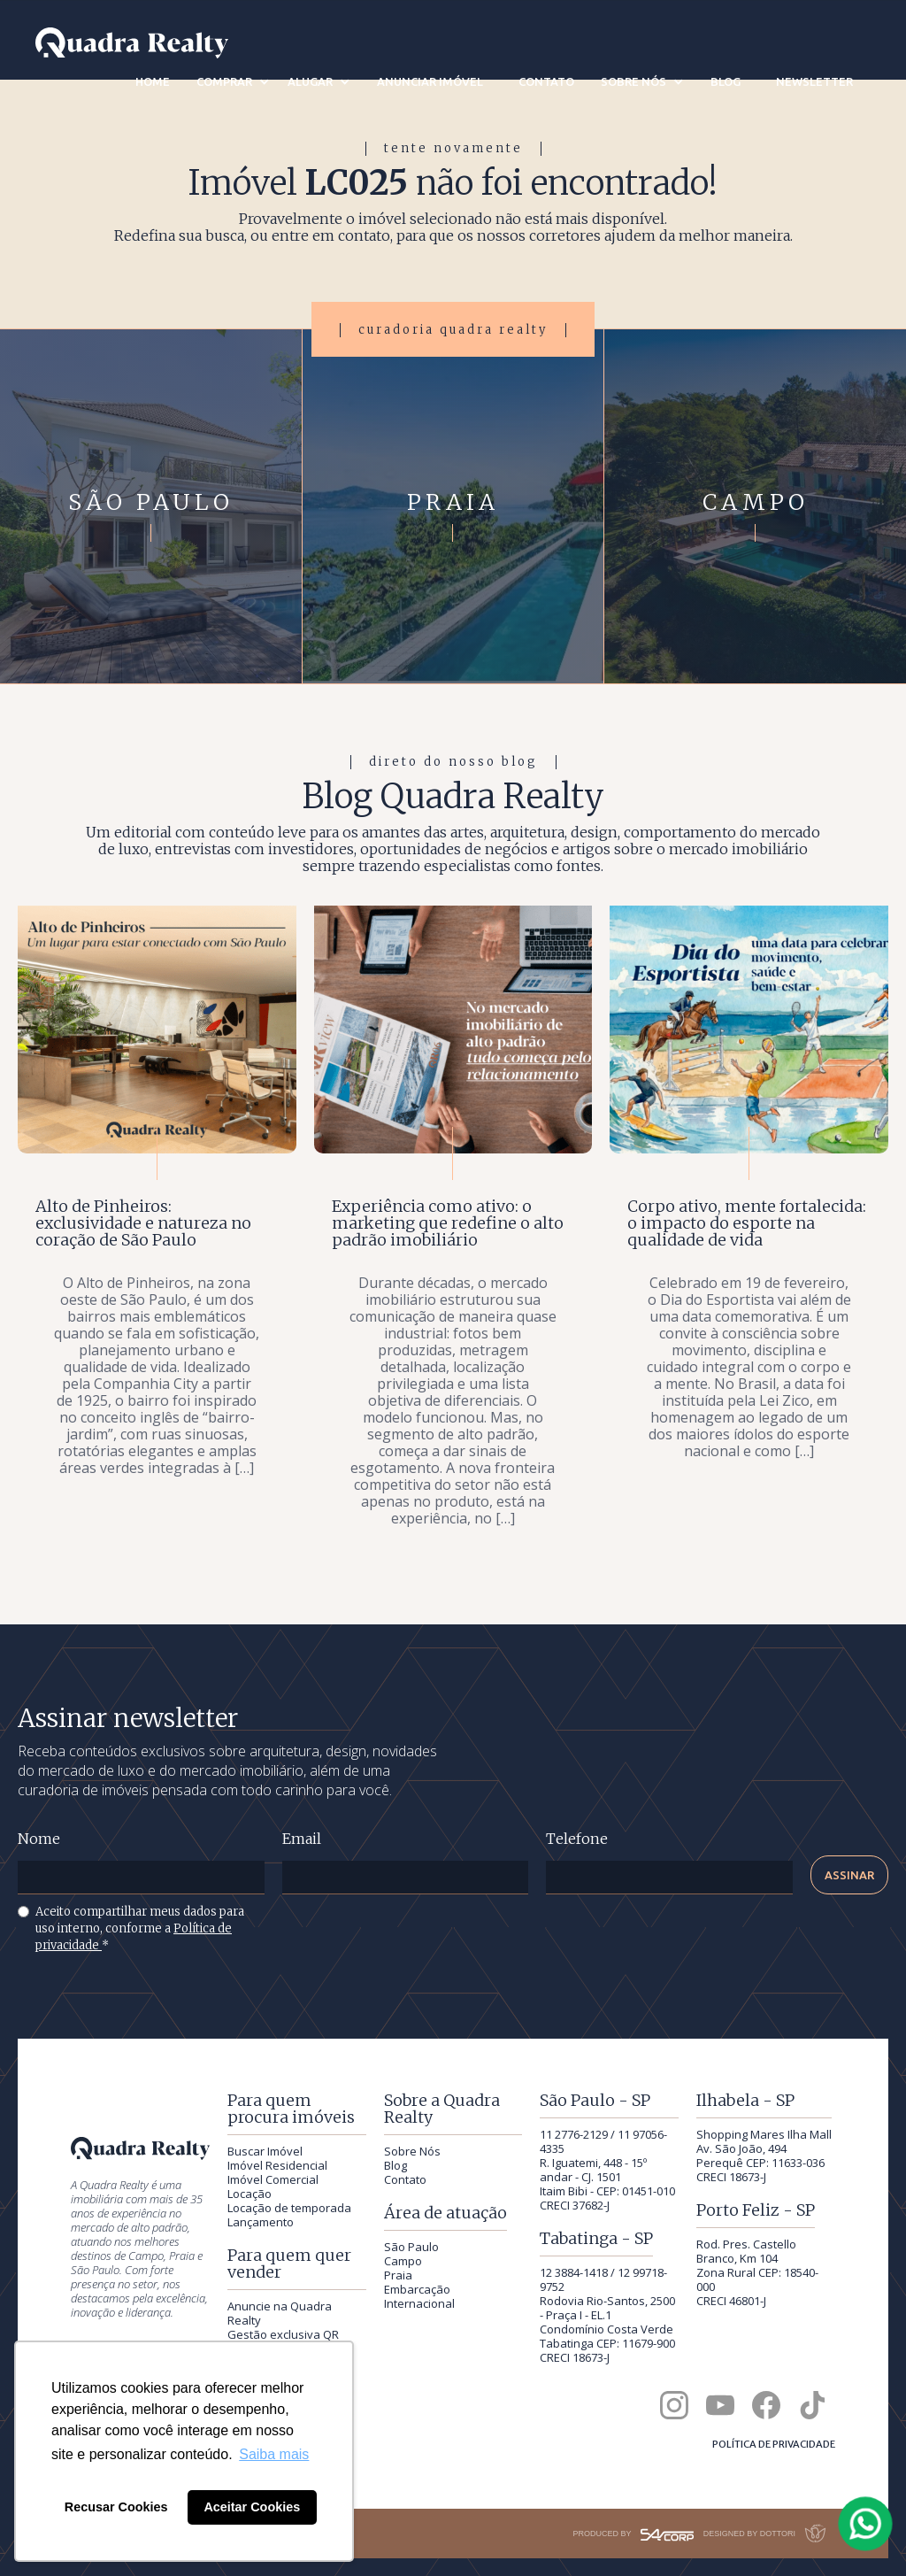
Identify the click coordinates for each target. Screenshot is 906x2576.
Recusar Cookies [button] (116, 2507)
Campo (403, 2261)
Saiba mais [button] (274, 2454)
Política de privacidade (773, 2444)
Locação (249, 2194)
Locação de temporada (289, 2208)
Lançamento (260, 2222)
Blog (395, 2165)
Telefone (577, 1839)
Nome (39, 1839)
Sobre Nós (412, 2151)
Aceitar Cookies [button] (251, 2507)
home (152, 81)
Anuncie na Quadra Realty (279, 2313)
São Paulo (411, 2247)
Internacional (419, 2303)
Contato (405, 2179)
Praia (398, 2275)
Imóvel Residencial (277, 2165)
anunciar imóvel (430, 81)
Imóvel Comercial (273, 2179)
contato (546, 81)
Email (301, 1839)
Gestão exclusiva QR (283, 2334)
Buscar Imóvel (265, 2151)
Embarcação (417, 2289)
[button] (233, 81)
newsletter (814, 81)
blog (725, 81)
